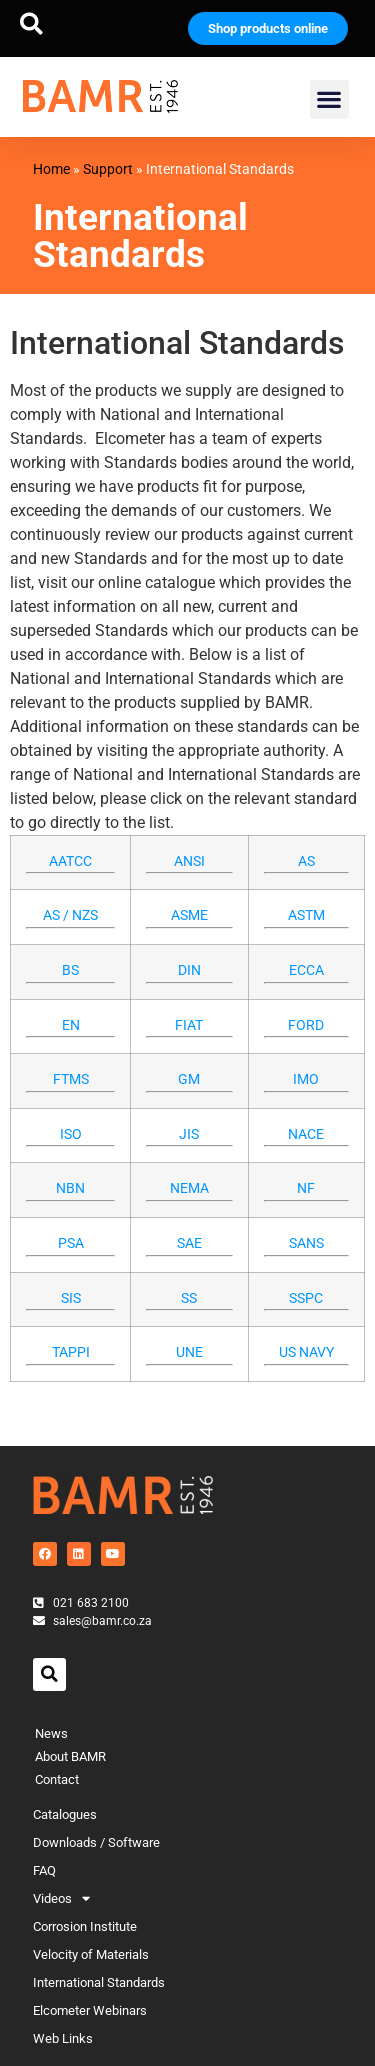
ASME (189, 915)
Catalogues (65, 1814)
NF (306, 1188)
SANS (306, 1243)
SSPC (306, 1298)
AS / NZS (70, 915)
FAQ (44, 1870)
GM (189, 1079)
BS (70, 970)
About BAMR (70, 1756)
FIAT (189, 1025)
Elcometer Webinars (90, 2010)
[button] (32, 24)
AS (306, 861)
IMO (306, 1079)
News (51, 1733)
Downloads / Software (96, 1842)
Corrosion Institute (85, 1926)
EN (71, 1025)
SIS (71, 1298)
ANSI (189, 861)
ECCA (306, 970)
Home (51, 169)
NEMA (189, 1188)
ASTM (306, 915)
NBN (70, 1188)
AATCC (70, 861)
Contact (57, 1779)
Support (108, 169)
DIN (189, 970)
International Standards (99, 1982)
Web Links (63, 2038)
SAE (189, 1243)
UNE (189, 1352)
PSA (71, 1243)
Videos (61, 1899)
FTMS (71, 1079)
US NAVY (306, 1352)
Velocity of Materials (91, 1954)
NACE (306, 1134)
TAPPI (71, 1352)
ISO (71, 1134)
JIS (189, 1134)
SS (189, 1298)
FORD (306, 1025)
